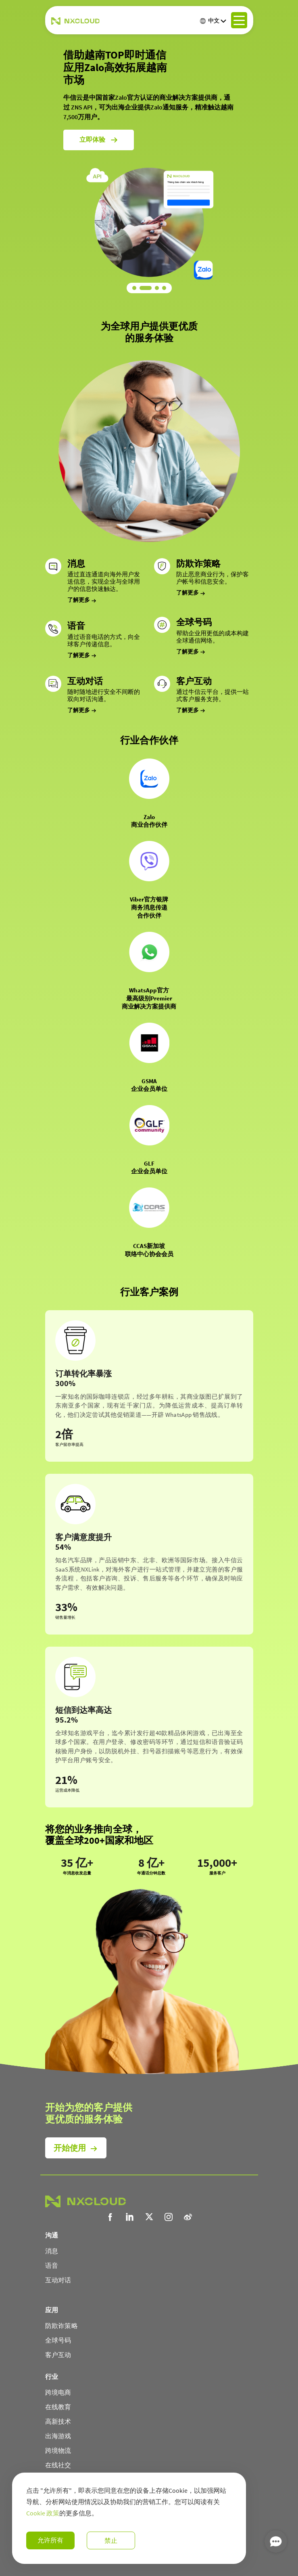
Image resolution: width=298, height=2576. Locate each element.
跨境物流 (58, 2450)
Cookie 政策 (42, 2513)
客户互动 (58, 2355)
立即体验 (98, 117)
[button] (138, 288)
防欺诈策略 (61, 2326)
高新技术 (58, 2421)
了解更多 (81, 599)
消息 (51, 2251)
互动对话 (58, 2280)
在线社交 (58, 2465)
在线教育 (58, 2407)
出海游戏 (58, 2436)
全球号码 (58, 2340)
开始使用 (70, 2148)
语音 (51, 2265)
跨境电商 (58, 2392)
